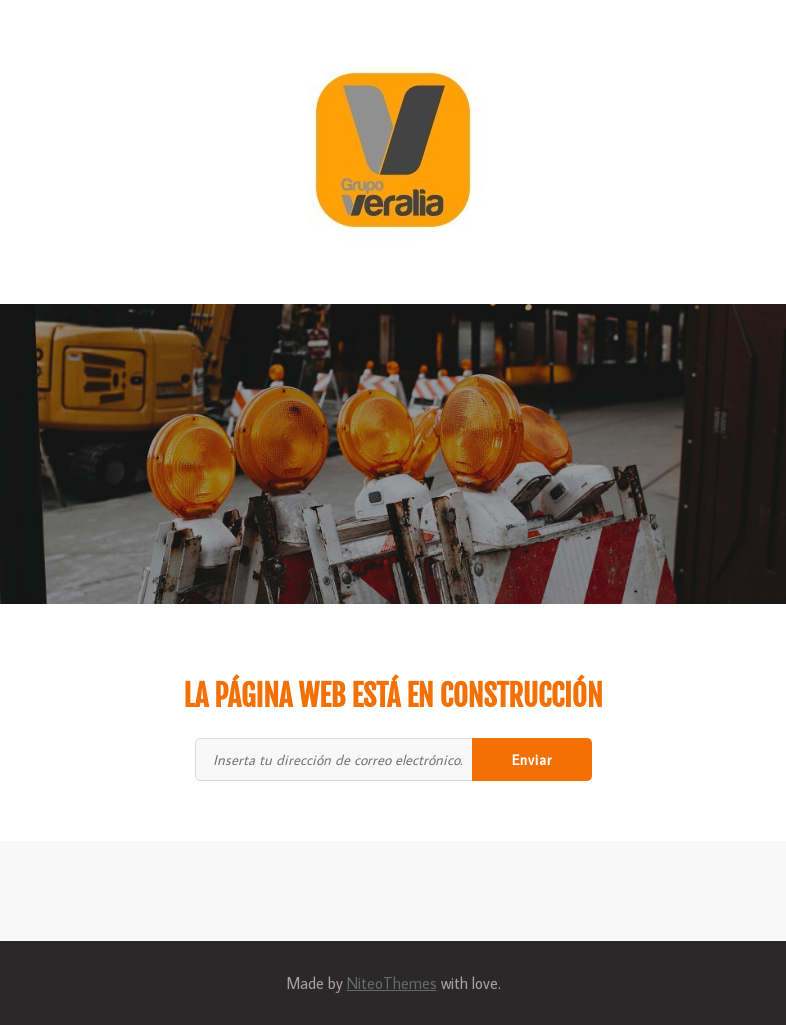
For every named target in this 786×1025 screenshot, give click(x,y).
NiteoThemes (392, 983)
